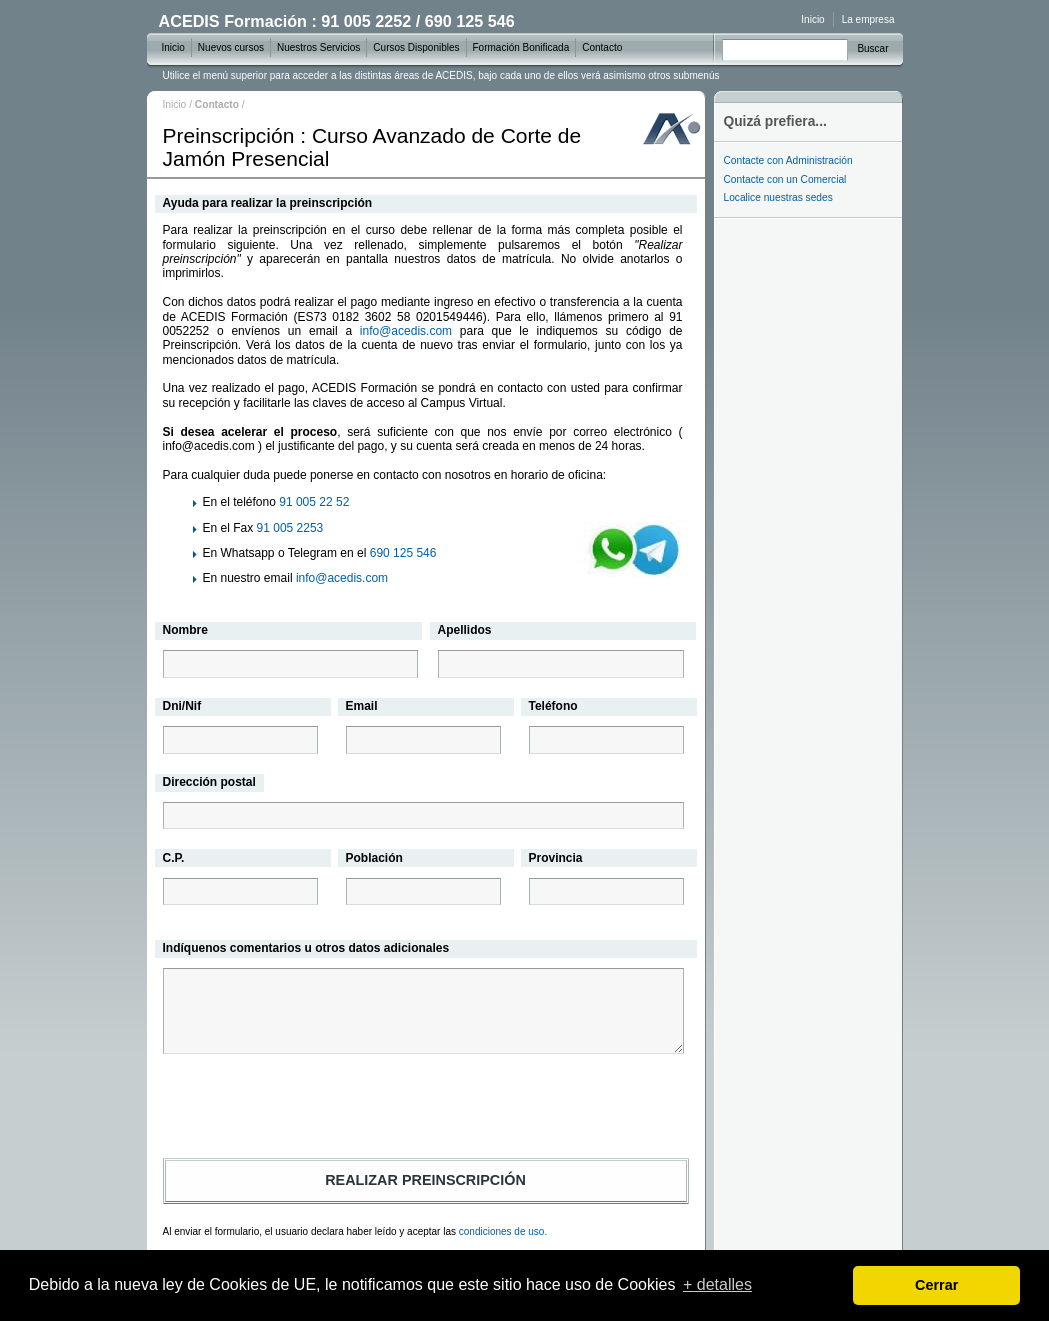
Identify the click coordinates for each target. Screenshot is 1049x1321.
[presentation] (426, 1109)
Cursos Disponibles (416, 47)
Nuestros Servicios (318, 47)
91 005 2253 (290, 528)
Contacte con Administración (788, 160)
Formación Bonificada (521, 47)
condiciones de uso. (503, 1231)
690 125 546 (403, 553)
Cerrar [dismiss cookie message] (936, 1285)
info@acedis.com (406, 331)
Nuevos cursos (231, 47)
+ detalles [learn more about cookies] (717, 1284)
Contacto (602, 47)
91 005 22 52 (314, 502)
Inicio (175, 104)
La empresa (868, 19)
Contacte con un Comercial (785, 179)
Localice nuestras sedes (778, 197)
